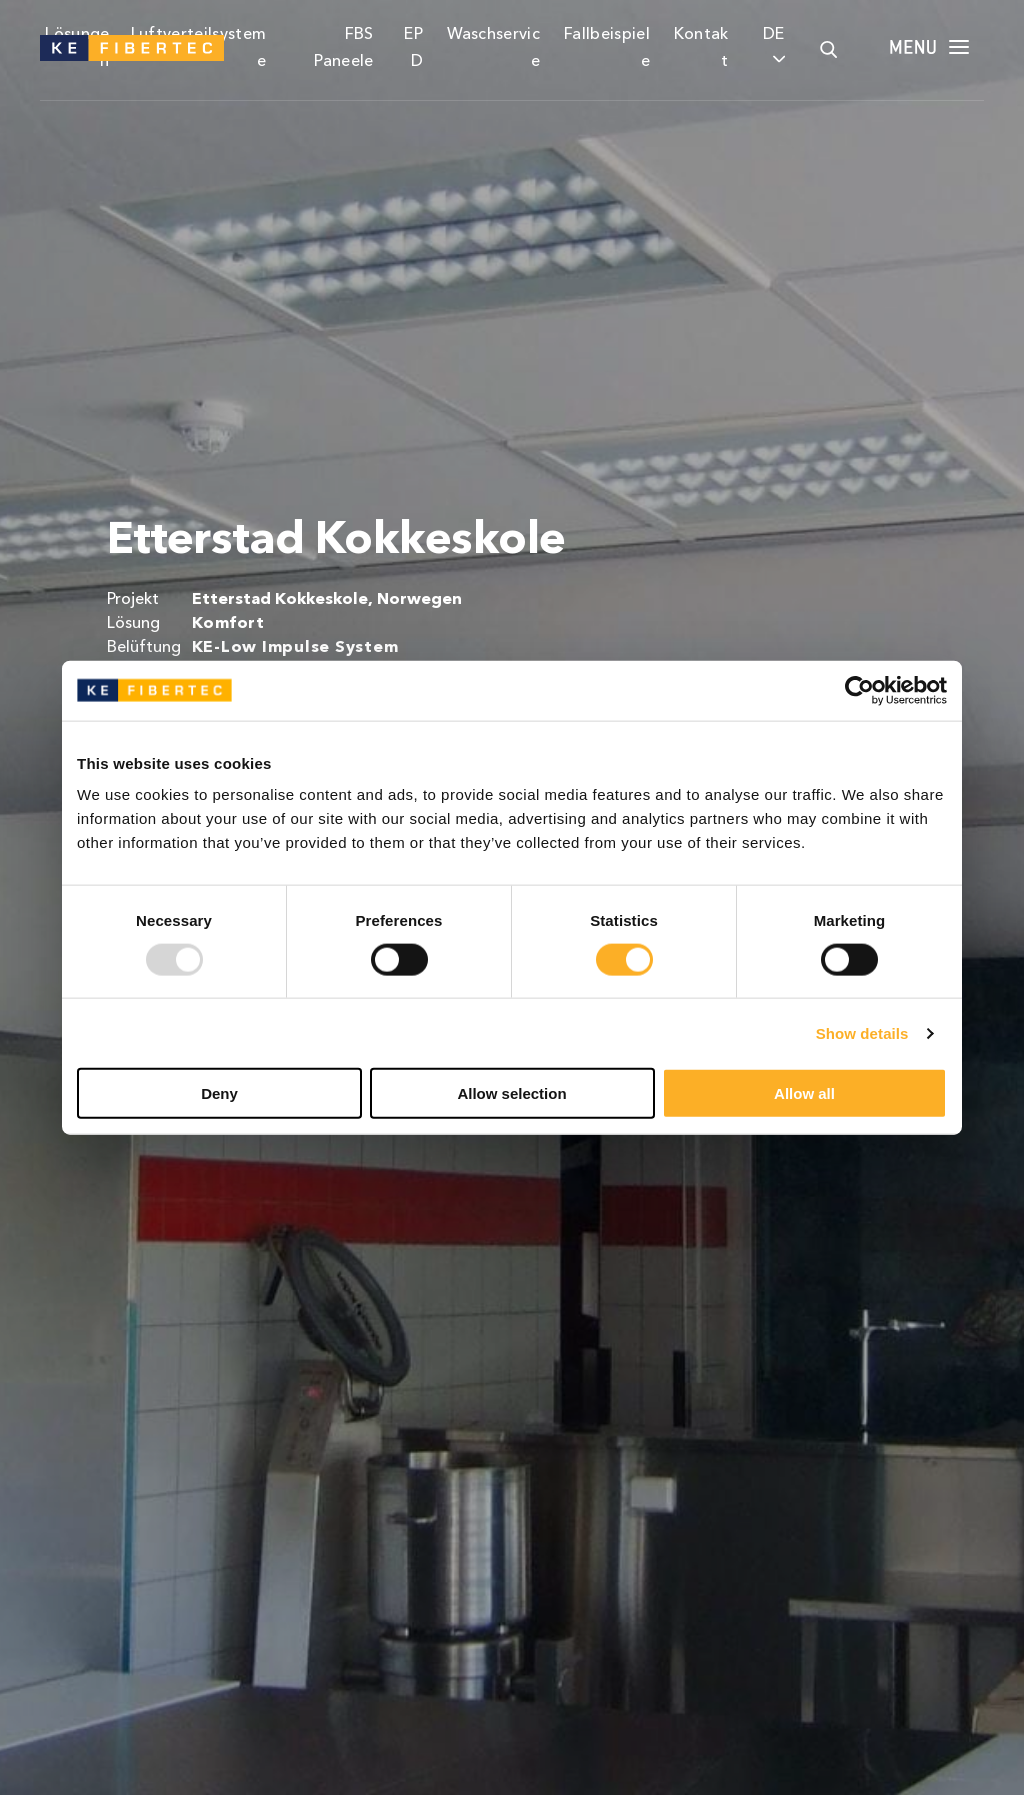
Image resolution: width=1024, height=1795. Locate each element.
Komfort (228, 624)
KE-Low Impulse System (295, 648)
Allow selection (511, 1093)
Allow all (804, 1093)
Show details (862, 1032)
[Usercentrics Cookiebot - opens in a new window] (859, 690)
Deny (219, 1093)
